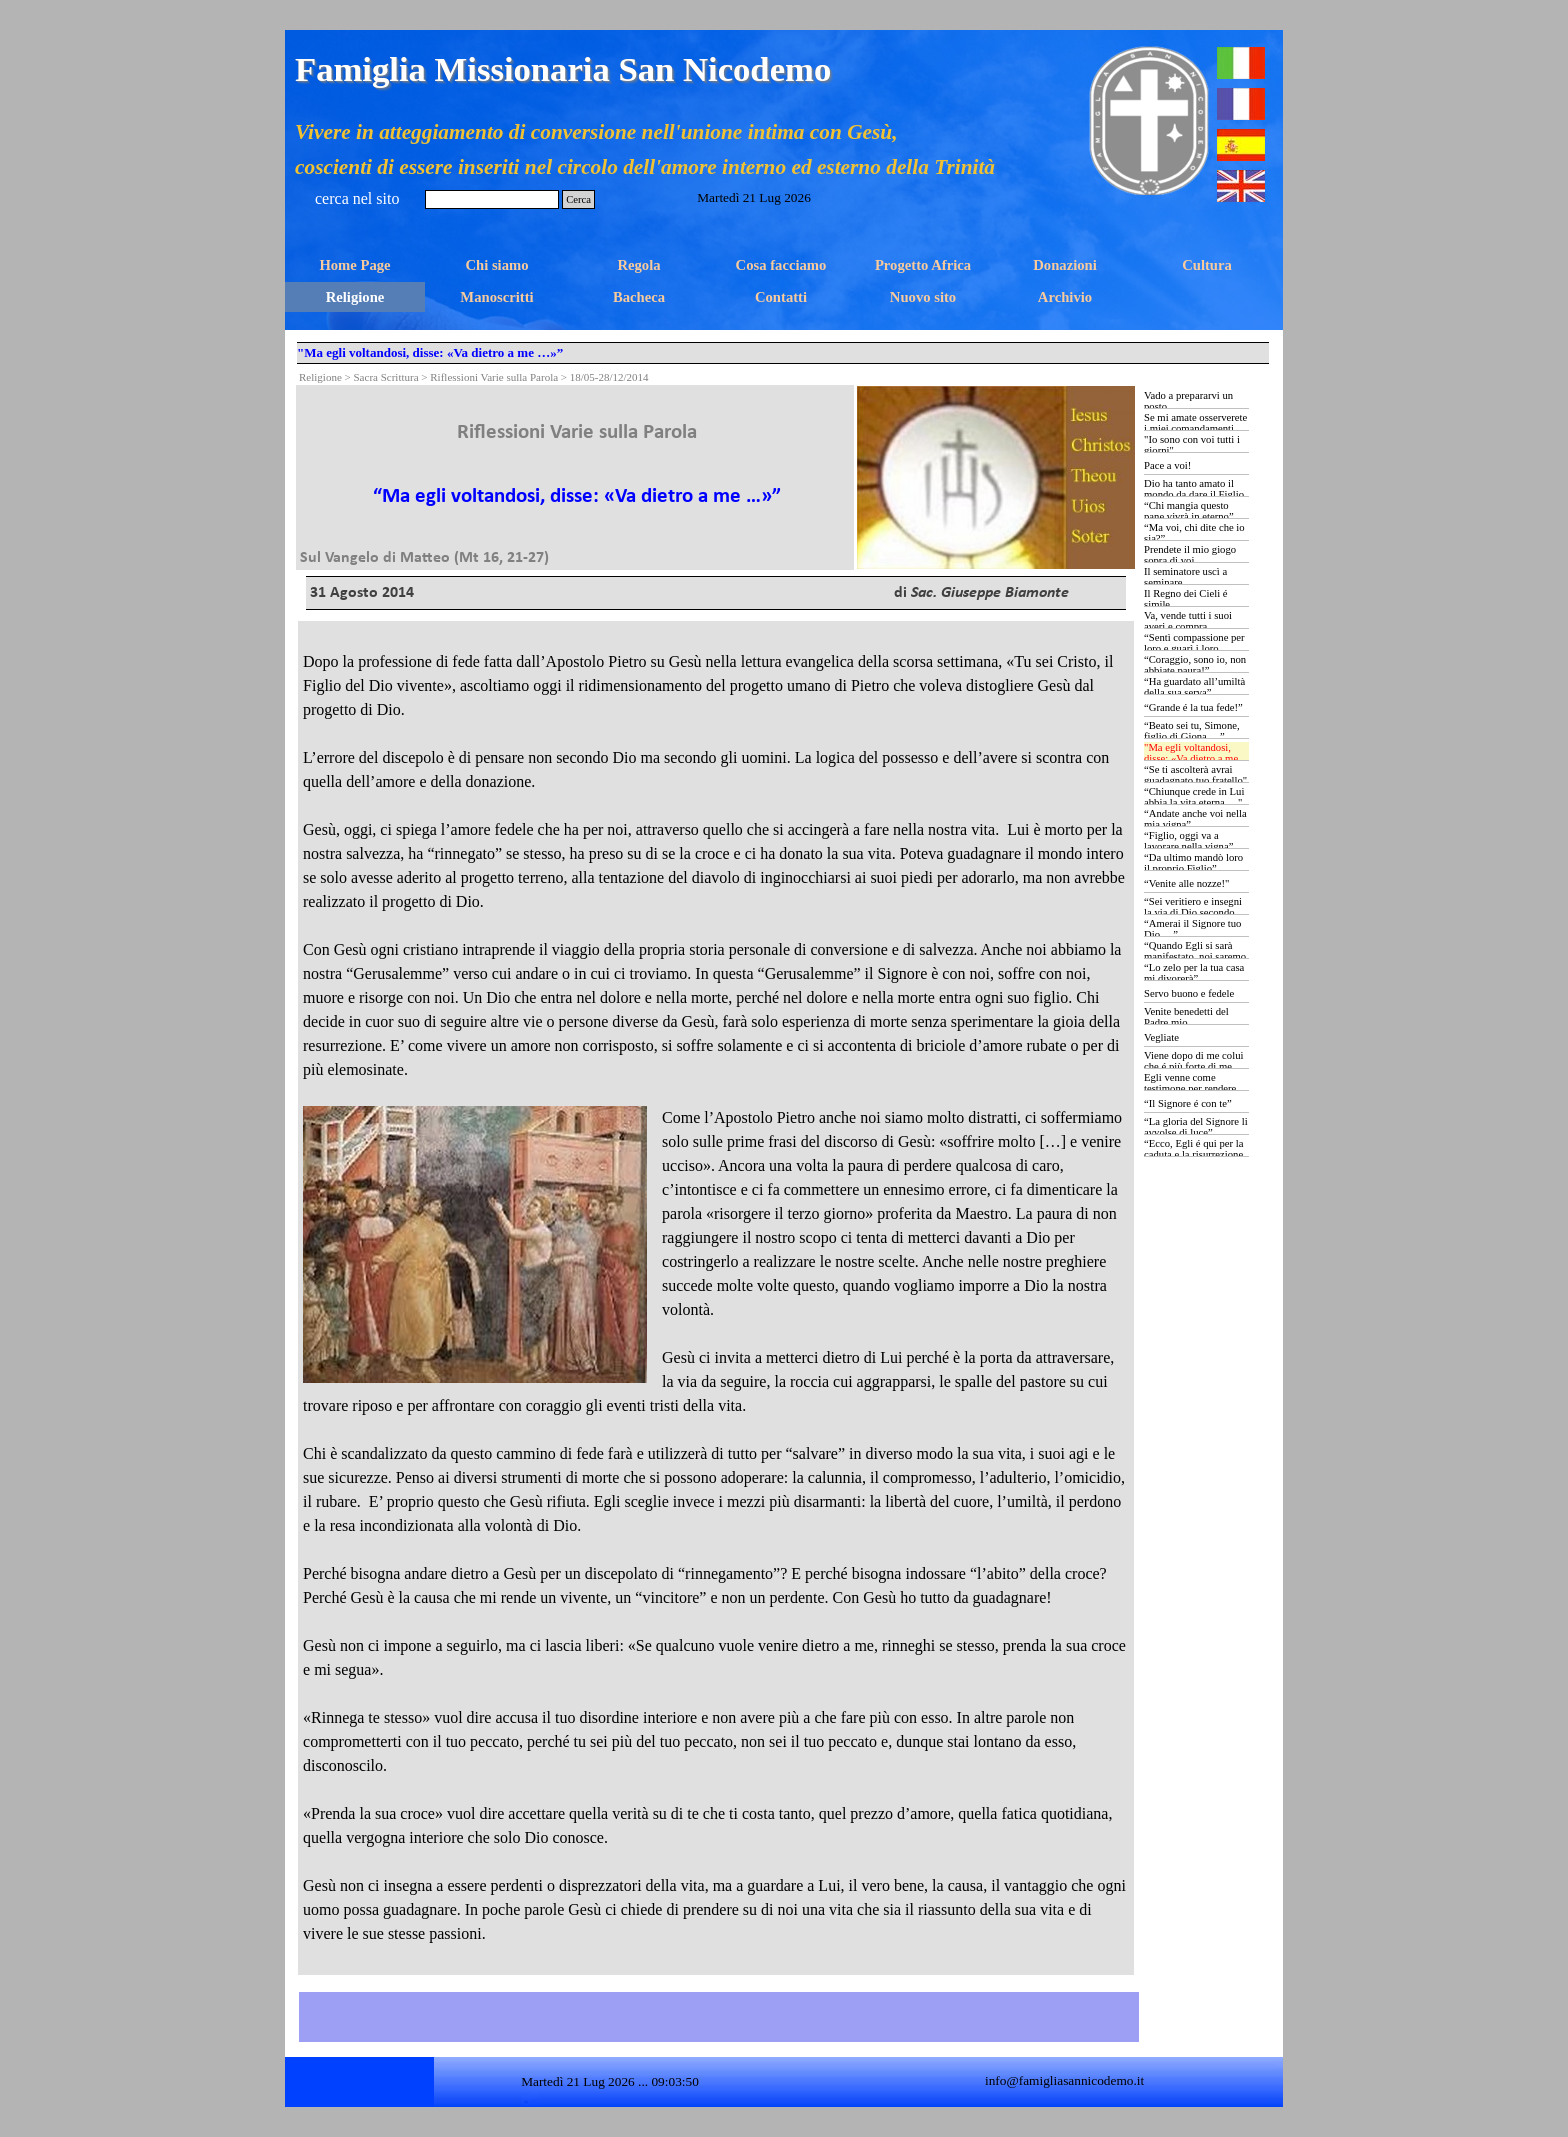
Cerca (578, 199)
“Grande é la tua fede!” (1193, 707)
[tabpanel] (577, 477)
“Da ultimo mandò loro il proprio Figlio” (1193, 863)
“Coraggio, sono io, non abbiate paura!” (1195, 665)
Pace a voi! (1167, 465)
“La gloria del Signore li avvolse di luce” (1196, 1127)
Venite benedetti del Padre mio (1186, 1017)
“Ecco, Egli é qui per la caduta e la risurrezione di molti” (1193, 1154)
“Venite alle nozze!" (1186, 883)
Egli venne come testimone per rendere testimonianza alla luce (1193, 1088)
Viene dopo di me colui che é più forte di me (1193, 1061)
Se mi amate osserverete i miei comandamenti (1195, 423)
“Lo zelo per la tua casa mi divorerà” (1194, 973)
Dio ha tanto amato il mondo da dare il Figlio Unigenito (1194, 494)
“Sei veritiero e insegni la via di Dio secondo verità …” (1193, 912)
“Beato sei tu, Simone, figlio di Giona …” (1192, 731)
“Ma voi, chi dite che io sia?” (1194, 533)
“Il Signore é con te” (1188, 1103)
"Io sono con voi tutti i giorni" (1192, 445)
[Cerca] (492, 199)
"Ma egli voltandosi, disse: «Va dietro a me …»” (1191, 758)
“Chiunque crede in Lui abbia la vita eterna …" (1194, 797)
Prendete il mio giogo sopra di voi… (1190, 555)
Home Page (354, 265)
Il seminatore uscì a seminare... (1185, 577)
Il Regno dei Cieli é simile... (1185, 599)
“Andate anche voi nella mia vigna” (1195, 819)
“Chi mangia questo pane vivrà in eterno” (1189, 511)
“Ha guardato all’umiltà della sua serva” (1194, 687)
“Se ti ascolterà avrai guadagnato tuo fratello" (1195, 775)
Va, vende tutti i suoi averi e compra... (1188, 621)
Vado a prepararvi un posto (1188, 401)
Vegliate (1161, 1037)
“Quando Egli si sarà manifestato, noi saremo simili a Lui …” (1195, 956)
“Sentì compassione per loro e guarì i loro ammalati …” (1194, 648)
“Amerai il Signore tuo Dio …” (1192, 929)
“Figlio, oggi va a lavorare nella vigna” (1188, 841)
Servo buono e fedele (1189, 993)
